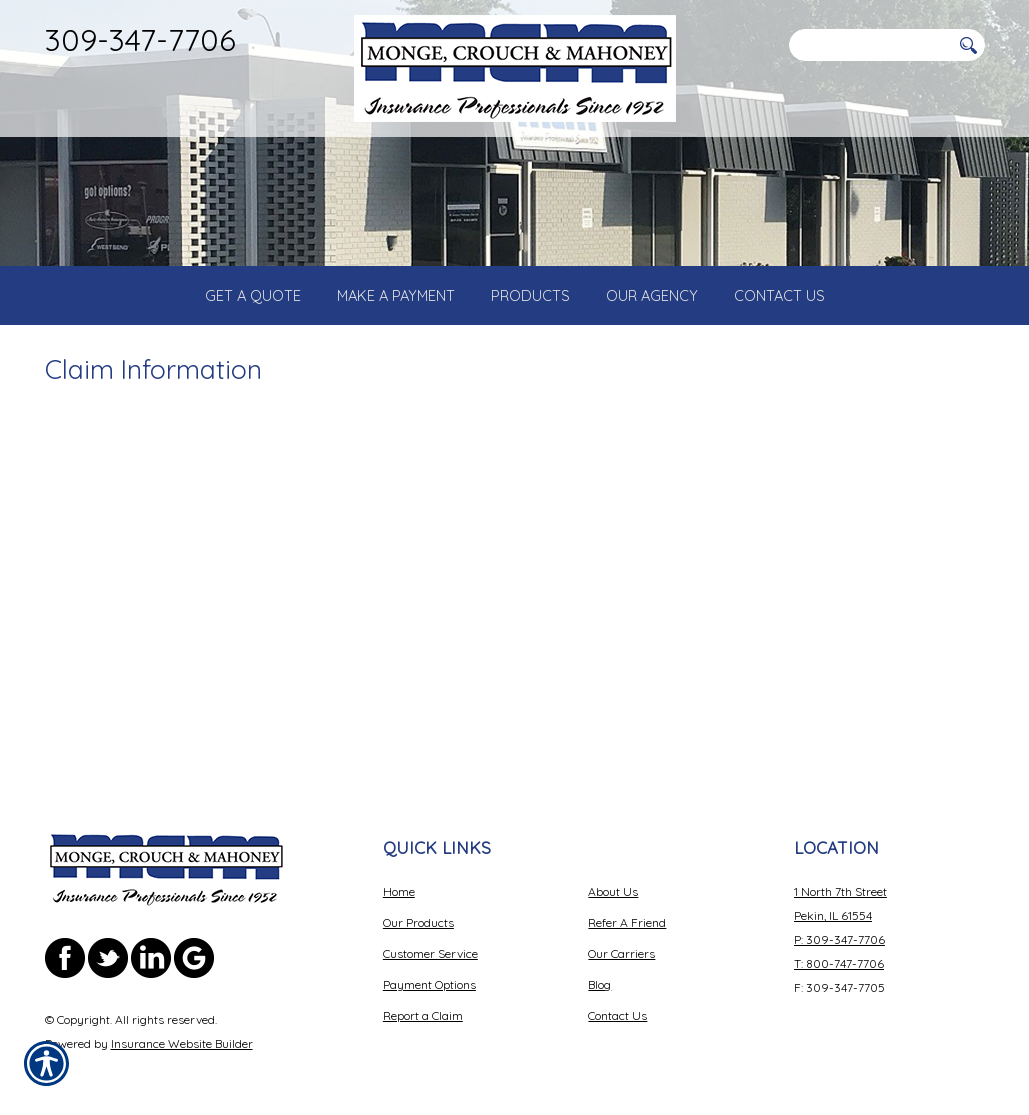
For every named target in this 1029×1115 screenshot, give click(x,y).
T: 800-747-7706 (839, 947)
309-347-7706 (140, 39)
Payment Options (429, 968)
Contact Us (617, 999)
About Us (613, 875)
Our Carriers (621, 937)
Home (399, 875)
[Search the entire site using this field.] (870, 45)
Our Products (418, 906)
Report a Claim (423, 999)
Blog (599, 968)
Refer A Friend (627, 906)
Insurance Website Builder (182, 1027)
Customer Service (430, 937)
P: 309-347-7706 (839, 923)
